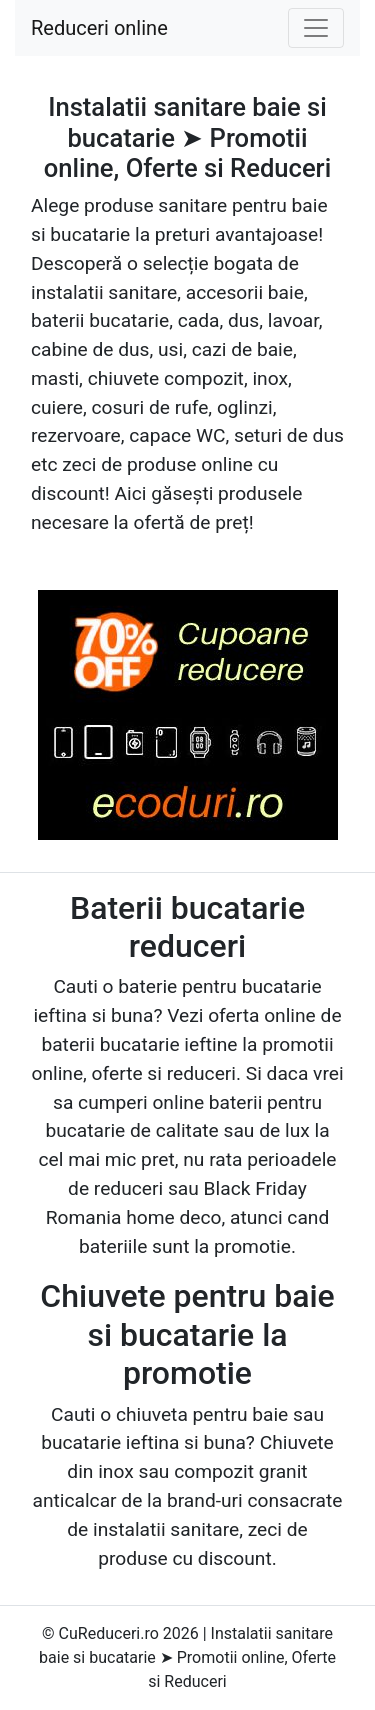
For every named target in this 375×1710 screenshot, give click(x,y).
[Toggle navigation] (316, 28)
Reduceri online (99, 28)
